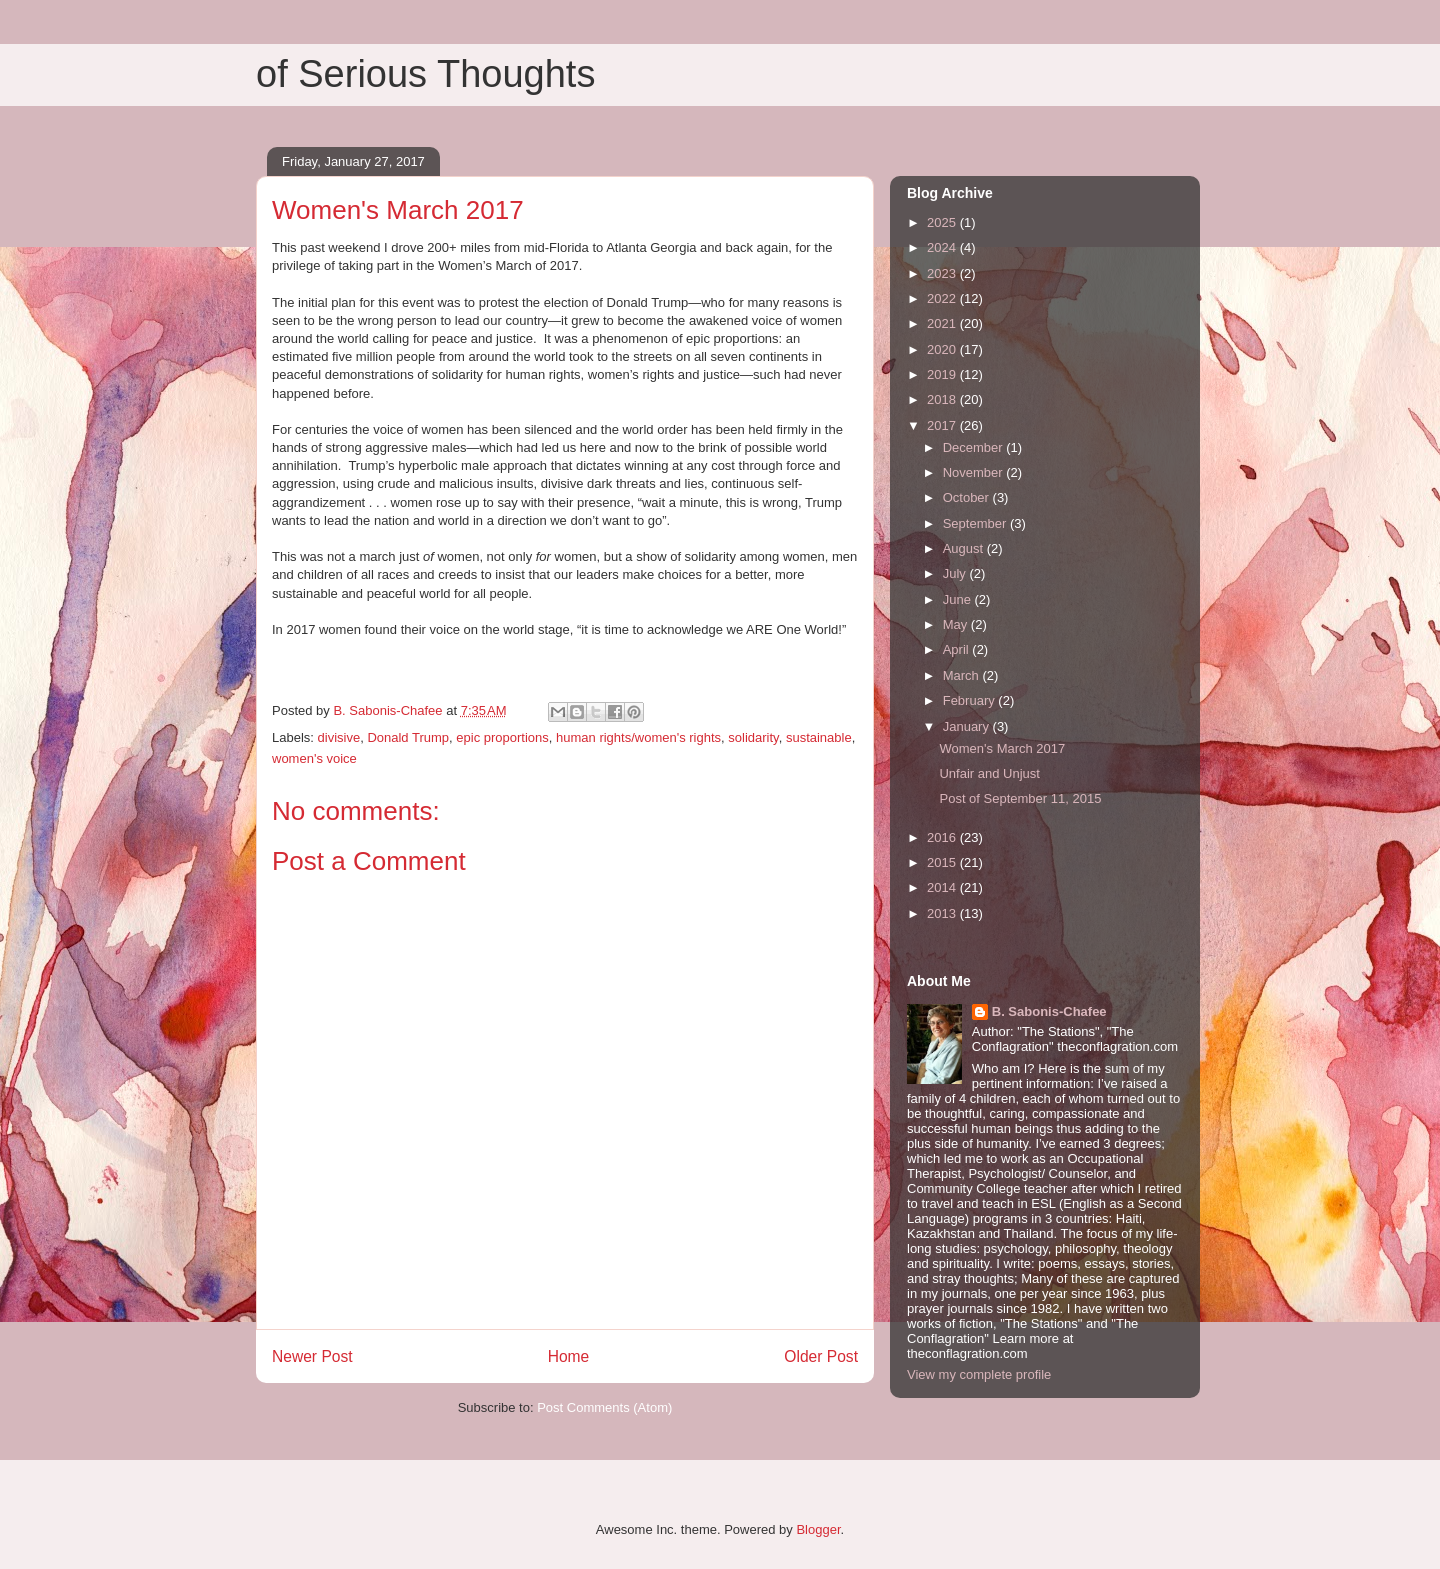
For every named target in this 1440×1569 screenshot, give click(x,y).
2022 (943, 298)
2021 (943, 323)
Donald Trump (408, 737)
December (975, 447)
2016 (943, 837)
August (965, 548)
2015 (943, 862)
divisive (339, 737)
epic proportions (502, 737)
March (963, 675)
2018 (943, 399)
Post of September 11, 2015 (1020, 798)
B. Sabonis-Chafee (1049, 1011)
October (968, 497)
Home (569, 1356)
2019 (943, 374)
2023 (943, 273)
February (971, 700)
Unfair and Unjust (989, 773)
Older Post (821, 1356)
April (958, 649)
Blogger (818, 1529)
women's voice (314, 758)
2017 (943, 425)
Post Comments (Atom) (604, 1407)
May (957, 624)
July (956, 573)
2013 (943, 913)
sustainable (819, 737)
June (959, 599)
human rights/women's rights (638, 737)
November (975, 472)
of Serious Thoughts (425, 74)
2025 (943, 222)
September (976, 523)
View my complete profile (979, 1374)
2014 (943, 887)
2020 (943, 349)
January (968, 726)
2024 (943, 247)
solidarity (753, 737)
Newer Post (312, 1356)
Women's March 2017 (1002, 748)
